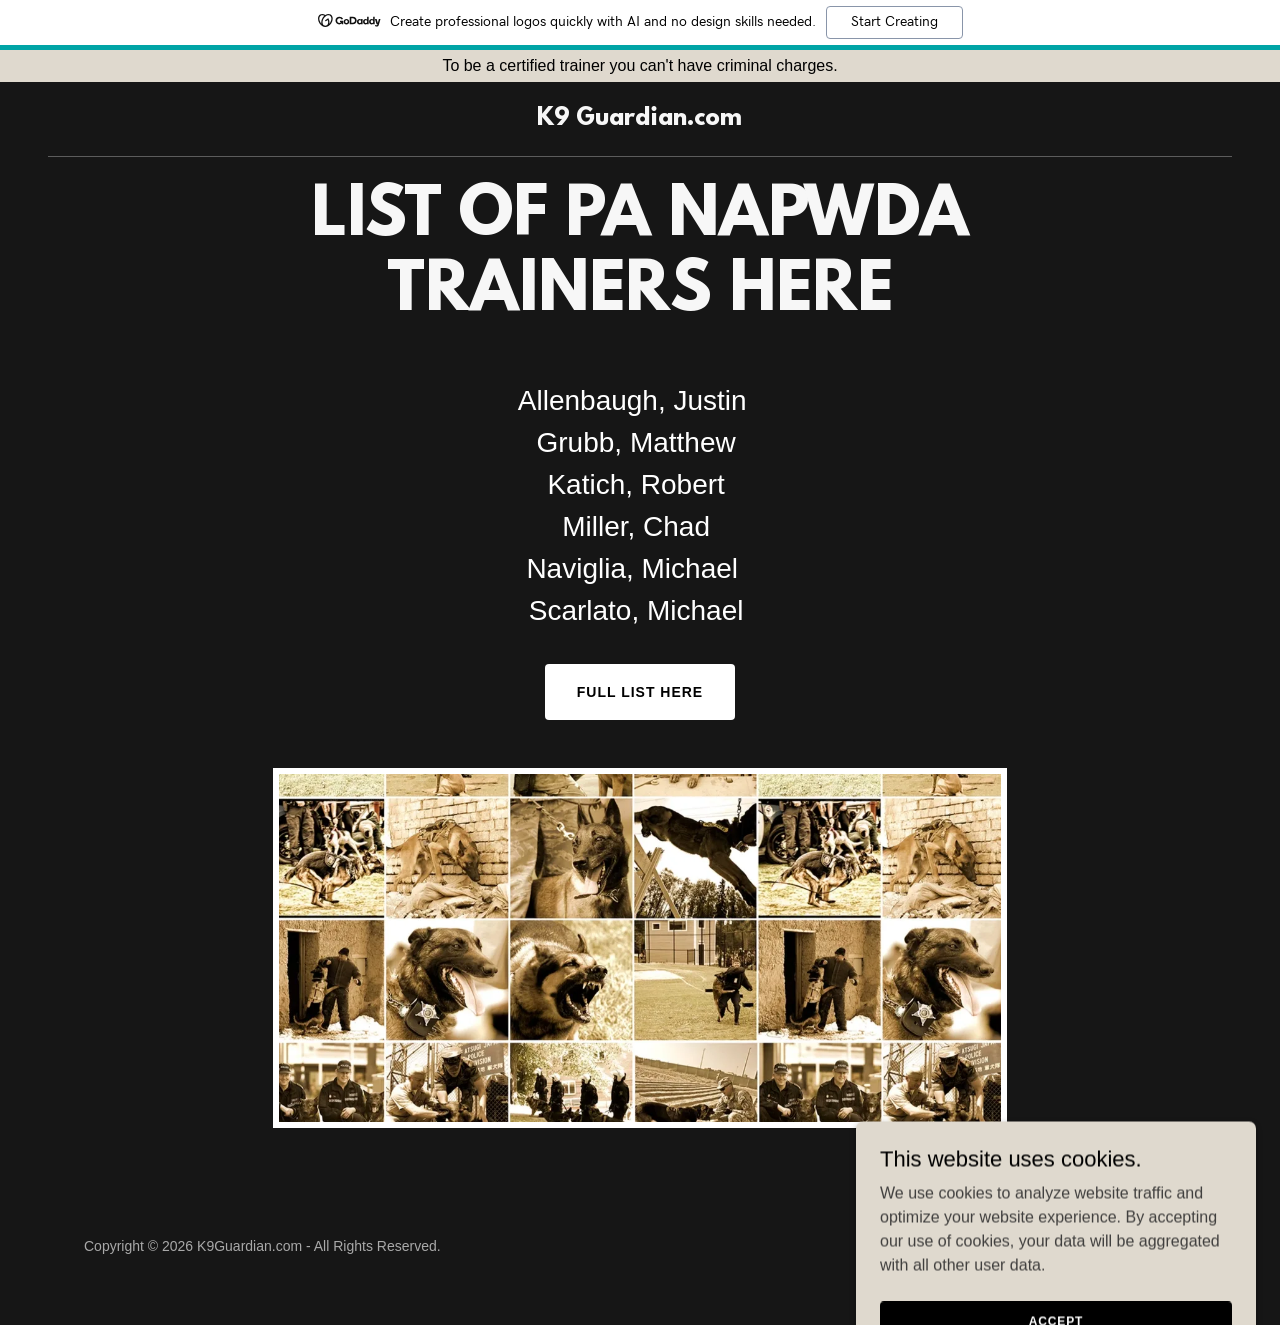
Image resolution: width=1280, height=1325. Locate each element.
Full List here (640, 692)
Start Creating (894, 22)
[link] (639, 119)
